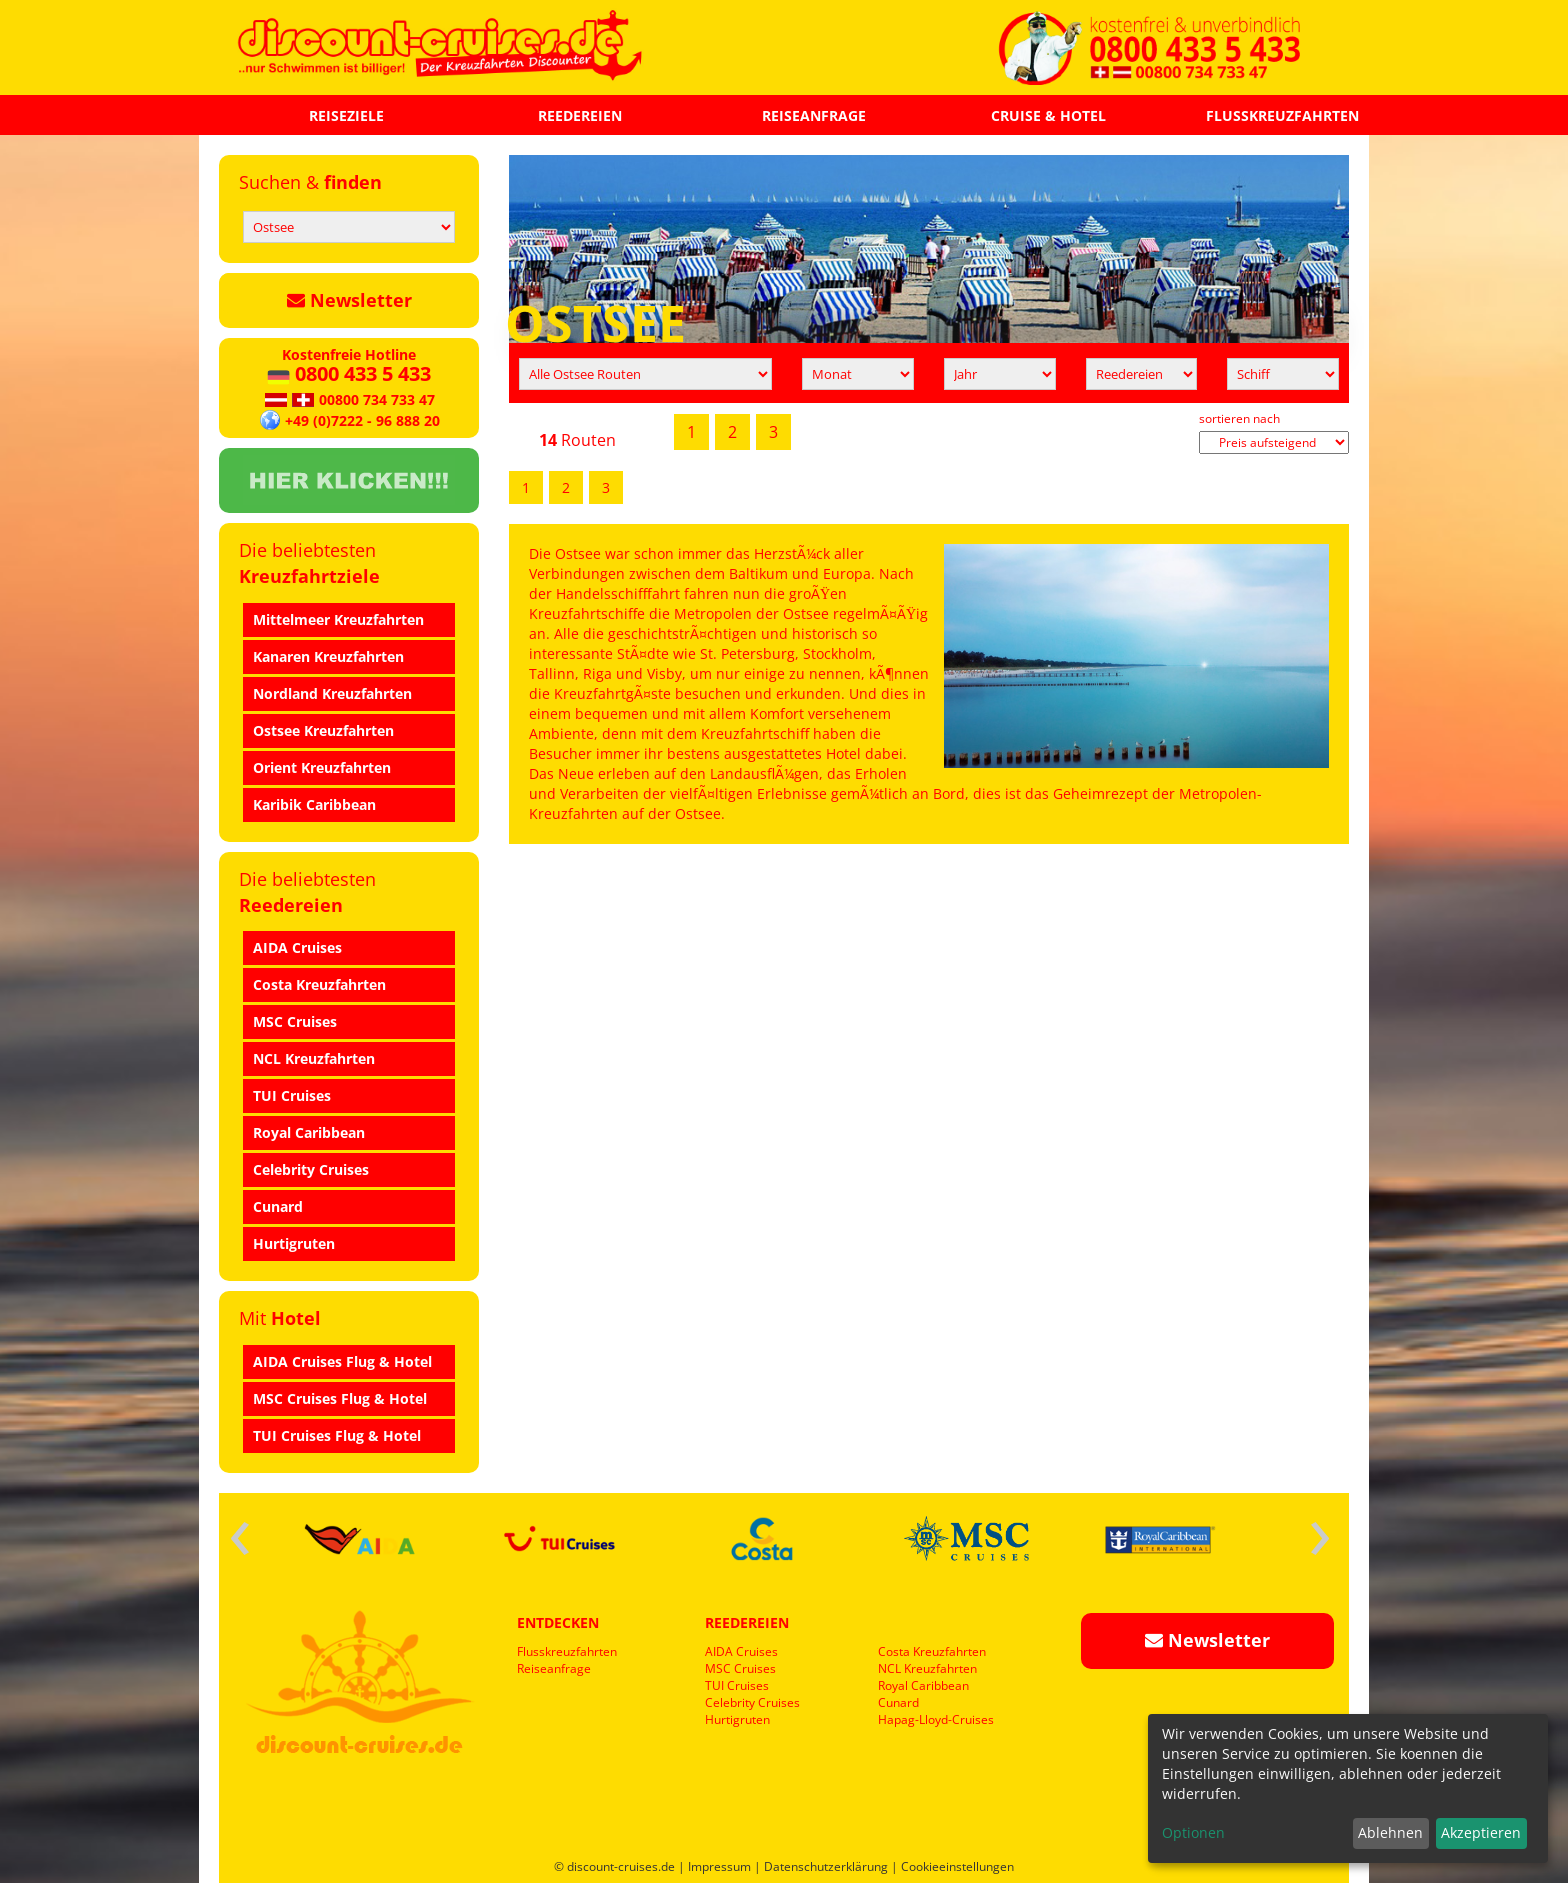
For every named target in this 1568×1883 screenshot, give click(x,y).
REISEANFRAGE (814, 115)
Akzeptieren (1481, 1832)
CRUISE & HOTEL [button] (1048, 115)
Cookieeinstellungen (957, 1866)
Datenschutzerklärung (826, 1866)
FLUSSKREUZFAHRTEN (1282, 115)
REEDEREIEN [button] (580, 115)
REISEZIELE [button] (346, 115)
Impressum (719, 1866)
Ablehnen (1390, 1832)
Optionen (1193, 1832)
